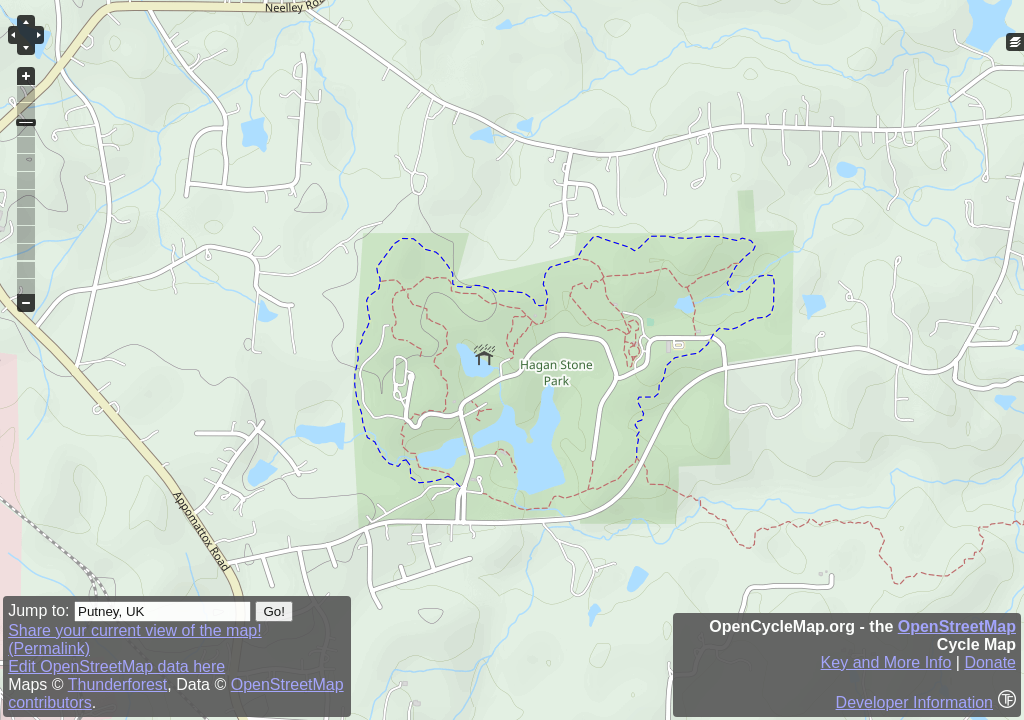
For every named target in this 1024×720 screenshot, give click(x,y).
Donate (990, 662)
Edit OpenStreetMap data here (116, 666)
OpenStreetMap (957, 626)
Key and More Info (886, 662)
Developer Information (914, 702)
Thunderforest (118, 684)
